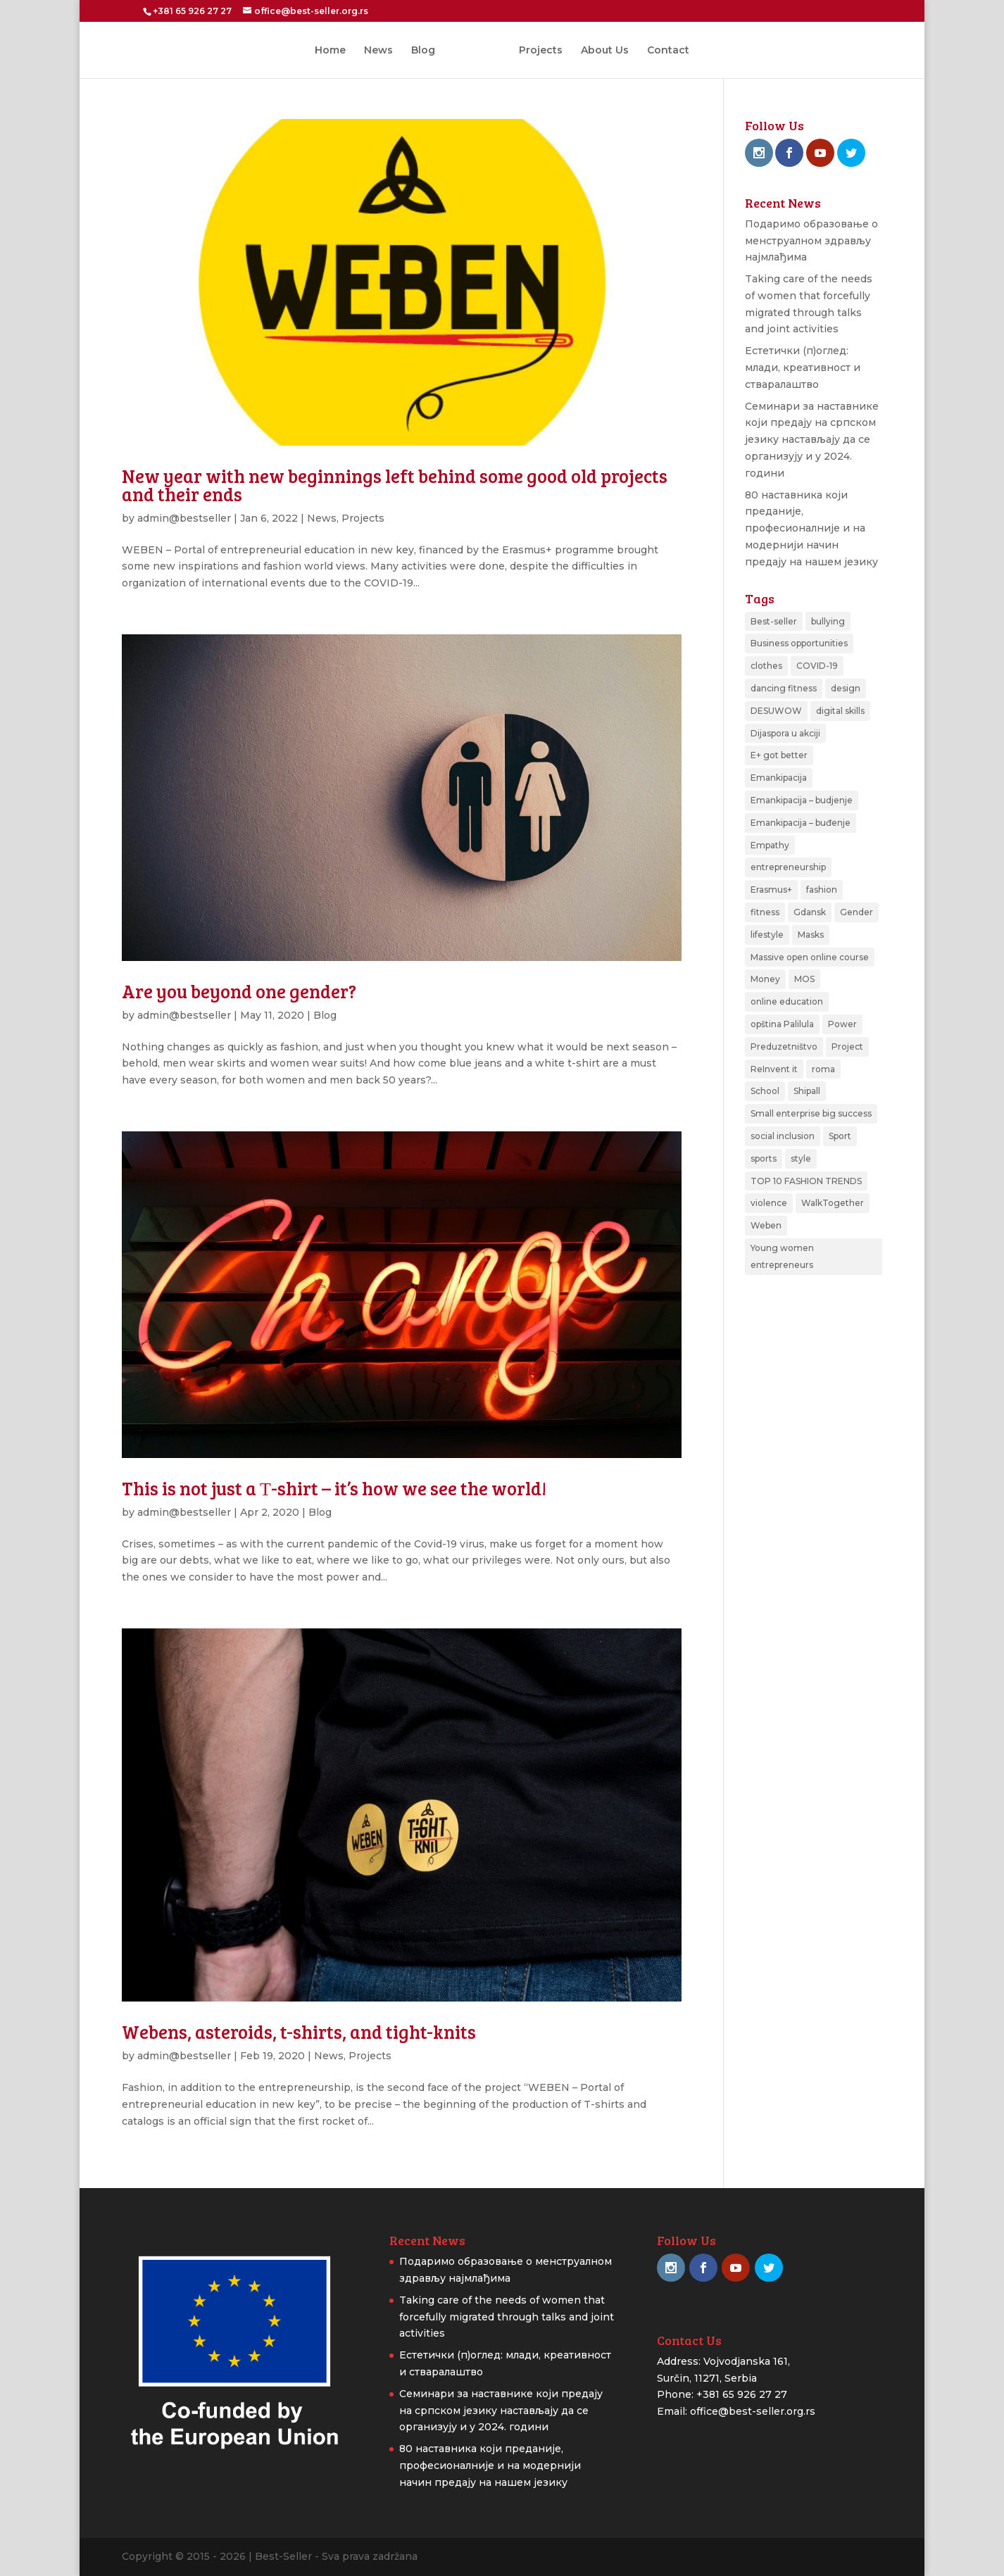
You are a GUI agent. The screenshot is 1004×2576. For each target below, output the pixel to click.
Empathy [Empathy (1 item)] (770, 845)
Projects (536, 50)
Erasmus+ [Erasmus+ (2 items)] (771, 889)
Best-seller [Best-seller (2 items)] (774, 621)
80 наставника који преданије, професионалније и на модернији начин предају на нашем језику (811, 528)
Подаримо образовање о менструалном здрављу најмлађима (811, 241)
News (383, 50)
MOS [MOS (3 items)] (804, 979)
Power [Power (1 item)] (842, 1024)
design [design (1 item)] (845, 688)
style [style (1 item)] (801, 1158)
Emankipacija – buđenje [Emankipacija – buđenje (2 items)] (801, 822)
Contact (663, 50)
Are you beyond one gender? (239, 991)
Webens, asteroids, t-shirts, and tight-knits (299, 2031)
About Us (600, 50)
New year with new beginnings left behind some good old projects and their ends (394, 484)
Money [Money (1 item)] (765, 979)
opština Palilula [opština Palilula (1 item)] (782, 1024)
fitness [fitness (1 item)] (765, 912)
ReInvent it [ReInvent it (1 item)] (774, 1069)
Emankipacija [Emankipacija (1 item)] (779, 777)
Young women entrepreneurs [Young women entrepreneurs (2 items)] (782, 1256)
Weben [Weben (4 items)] (766, 1225)
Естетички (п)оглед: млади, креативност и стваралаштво (802, 367)
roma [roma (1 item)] (823, 1069)
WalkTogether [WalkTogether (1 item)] (832, 1203)
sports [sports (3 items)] (764, 1158)
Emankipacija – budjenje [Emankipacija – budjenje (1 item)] (802, 800)
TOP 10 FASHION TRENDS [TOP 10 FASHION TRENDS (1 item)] (806, 1181)
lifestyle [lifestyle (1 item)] (767, 934)
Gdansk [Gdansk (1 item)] (809, 912)
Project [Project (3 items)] (847, 1046)
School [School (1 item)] (765, 1091)
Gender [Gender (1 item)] (856, 912)
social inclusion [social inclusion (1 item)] (783, 1136)
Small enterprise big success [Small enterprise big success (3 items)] (811, 1113)
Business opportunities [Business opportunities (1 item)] (799, 643)
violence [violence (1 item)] (769, 1203)
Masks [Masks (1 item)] (811, 934)
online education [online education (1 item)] (787, 1001)
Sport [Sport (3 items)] (840, 1136)
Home (335, 50)
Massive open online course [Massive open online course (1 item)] (810, 957)
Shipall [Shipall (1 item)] (806, 1091)
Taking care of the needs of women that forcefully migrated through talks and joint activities (506, 2317)
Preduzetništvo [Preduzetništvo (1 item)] (784, 1046)
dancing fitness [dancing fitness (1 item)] (784, 688)
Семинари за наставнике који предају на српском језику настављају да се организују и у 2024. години (812, 439)
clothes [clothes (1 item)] (766, 665)
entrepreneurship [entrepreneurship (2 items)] (788, 867)
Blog (428, 50)
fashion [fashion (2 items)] (821, 889)
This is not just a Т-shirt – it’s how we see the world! (334, 1488)
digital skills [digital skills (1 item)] (840, 710)
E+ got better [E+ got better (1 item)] (779, 755)
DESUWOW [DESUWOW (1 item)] (776, 710)
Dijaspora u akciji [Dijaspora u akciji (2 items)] (785, 733)
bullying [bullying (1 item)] (828, 621)
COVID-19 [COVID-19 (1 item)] (817, 665)
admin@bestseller (184, 518)
